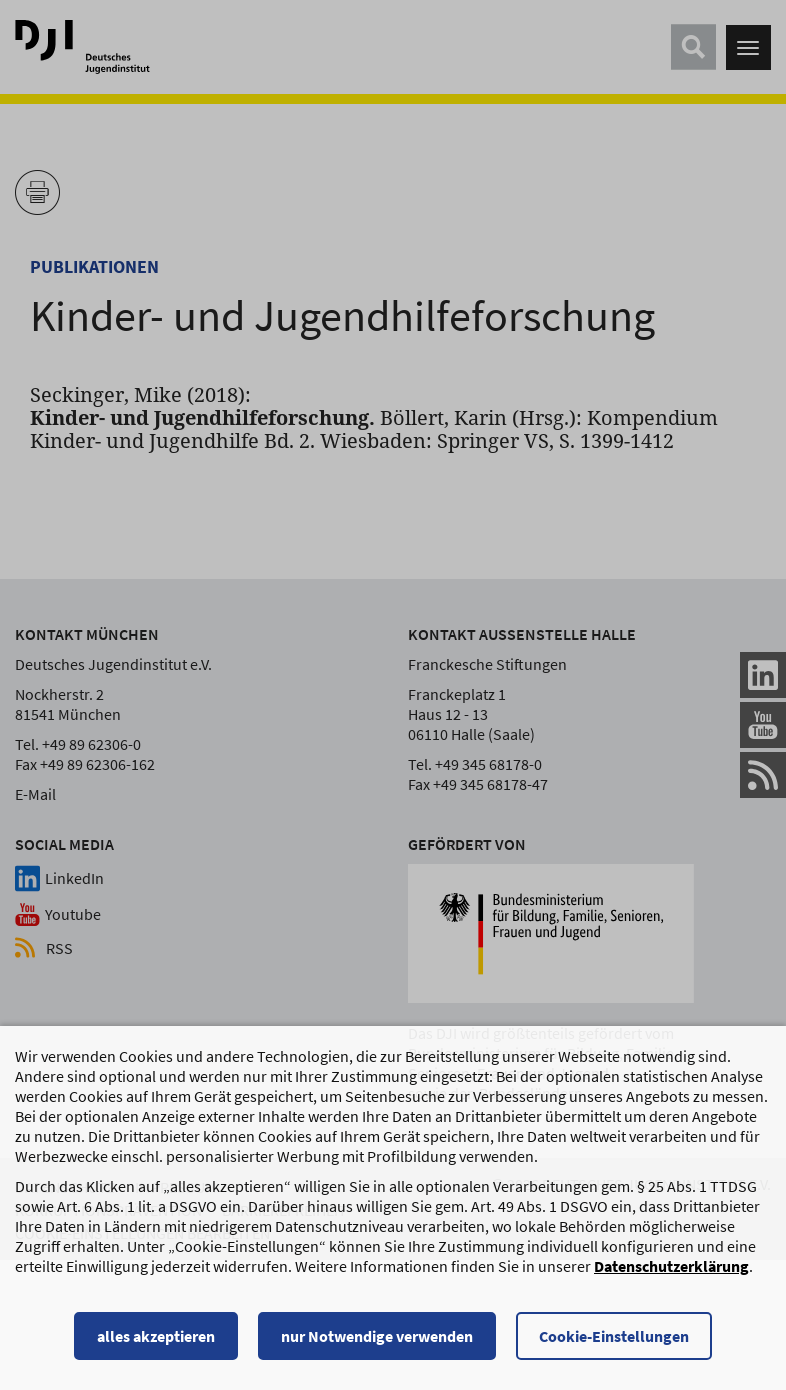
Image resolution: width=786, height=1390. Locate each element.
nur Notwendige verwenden (377, 1336)
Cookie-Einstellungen (614, 1336)
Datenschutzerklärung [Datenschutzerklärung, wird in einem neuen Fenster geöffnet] (671, 1266)
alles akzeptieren (156, 1336)
